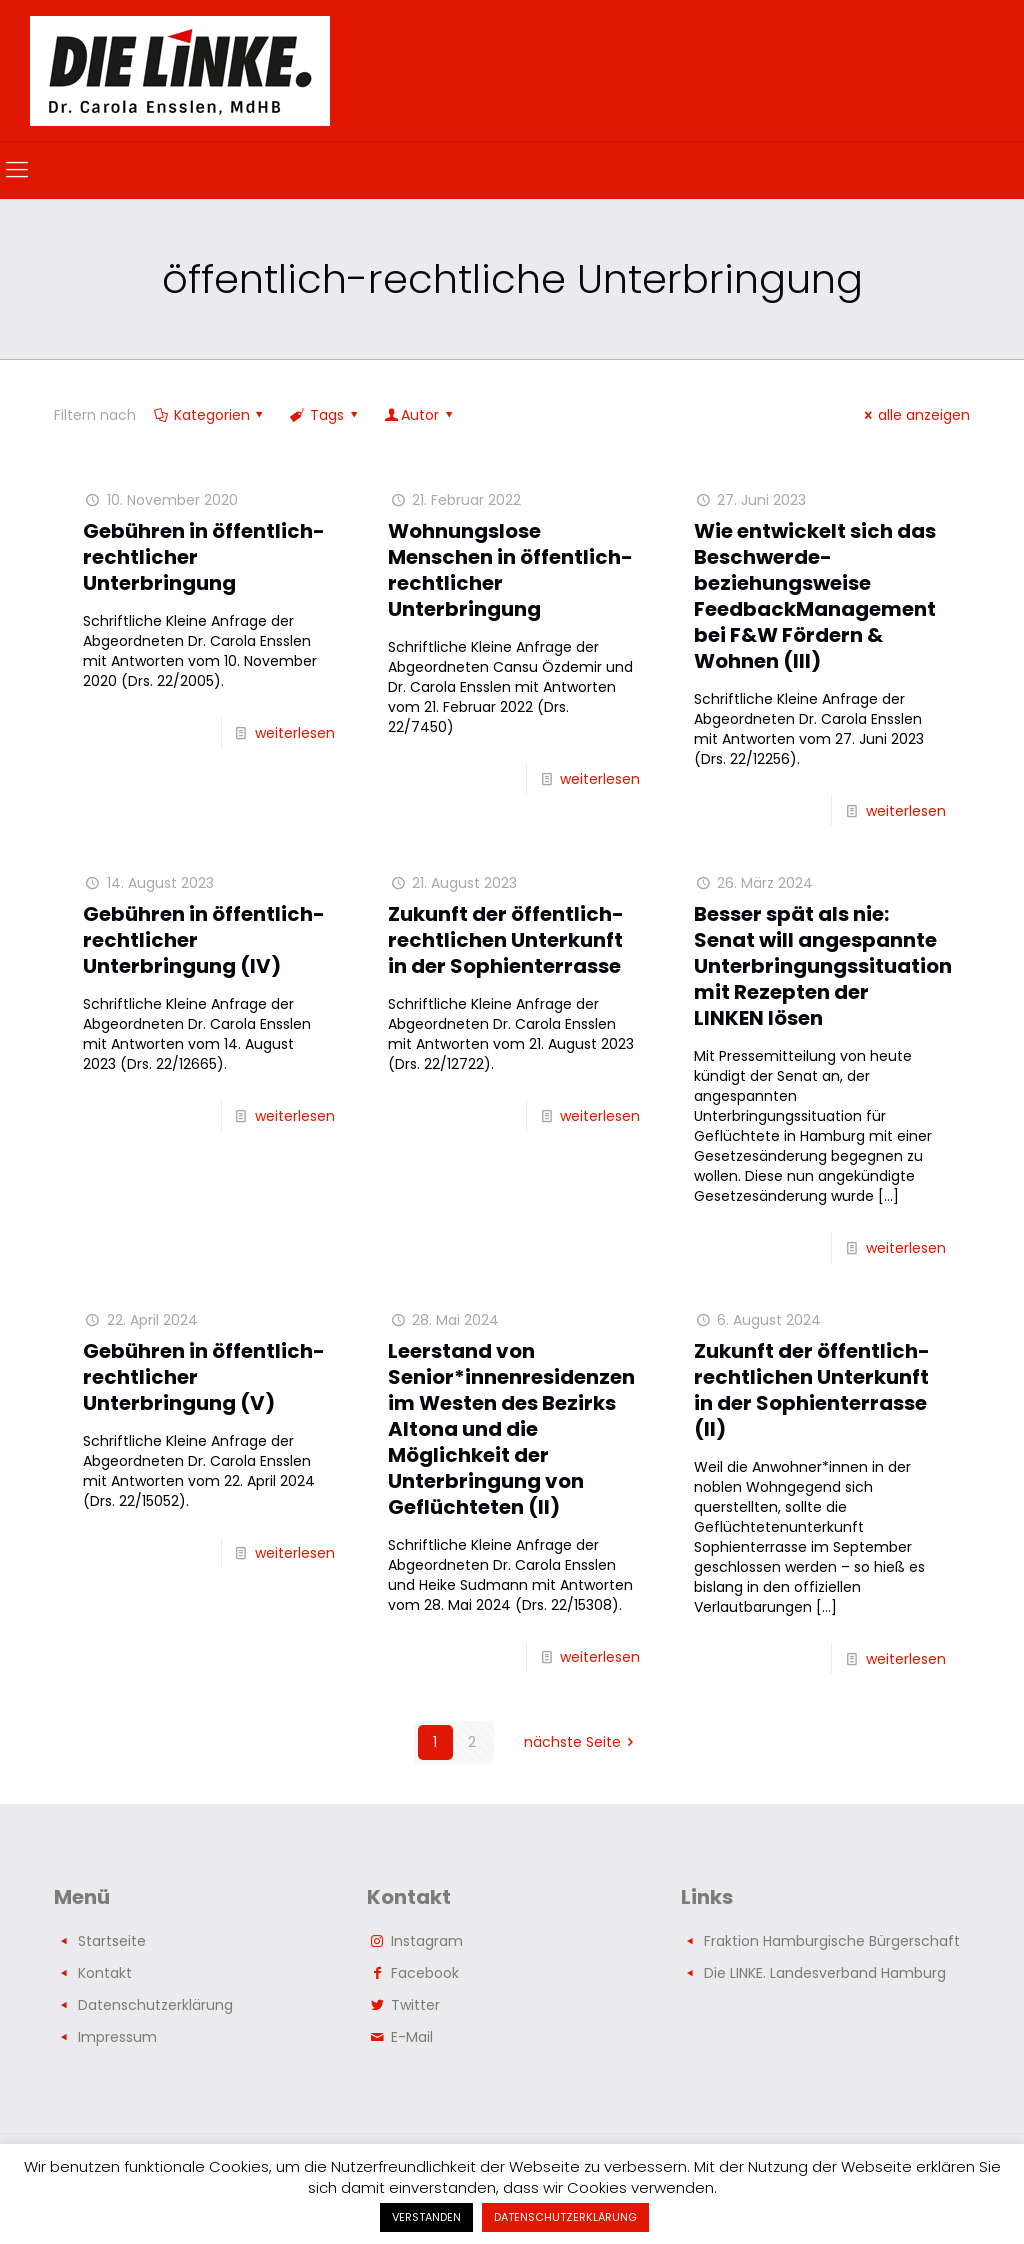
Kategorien (210, 415)
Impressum (117, 2037)
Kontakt (105, 1973)
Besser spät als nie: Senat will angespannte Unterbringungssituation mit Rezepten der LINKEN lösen (823, 966)
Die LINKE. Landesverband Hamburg (825, 1973)
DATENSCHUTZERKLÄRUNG (565, 2217)
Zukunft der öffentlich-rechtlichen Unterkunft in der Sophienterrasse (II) (812, 1390)
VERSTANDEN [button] (426, 2217)
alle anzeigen (914, 415)
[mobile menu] (17, 170)
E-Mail (412, 2037)
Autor (419, 415)
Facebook (425, 1973)
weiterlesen (295, 733)
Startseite (112, 1941)
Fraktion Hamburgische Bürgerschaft (832, 1941)
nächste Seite (582, 1742)
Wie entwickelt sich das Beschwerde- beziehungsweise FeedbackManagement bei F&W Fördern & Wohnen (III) (815, 596)
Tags (325, 415)
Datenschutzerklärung (155, 2005)
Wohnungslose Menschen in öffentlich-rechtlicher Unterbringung (510, 570)
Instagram (427, 1941)
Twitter (415, 2005)
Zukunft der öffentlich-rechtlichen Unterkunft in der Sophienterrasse (506, 940)
